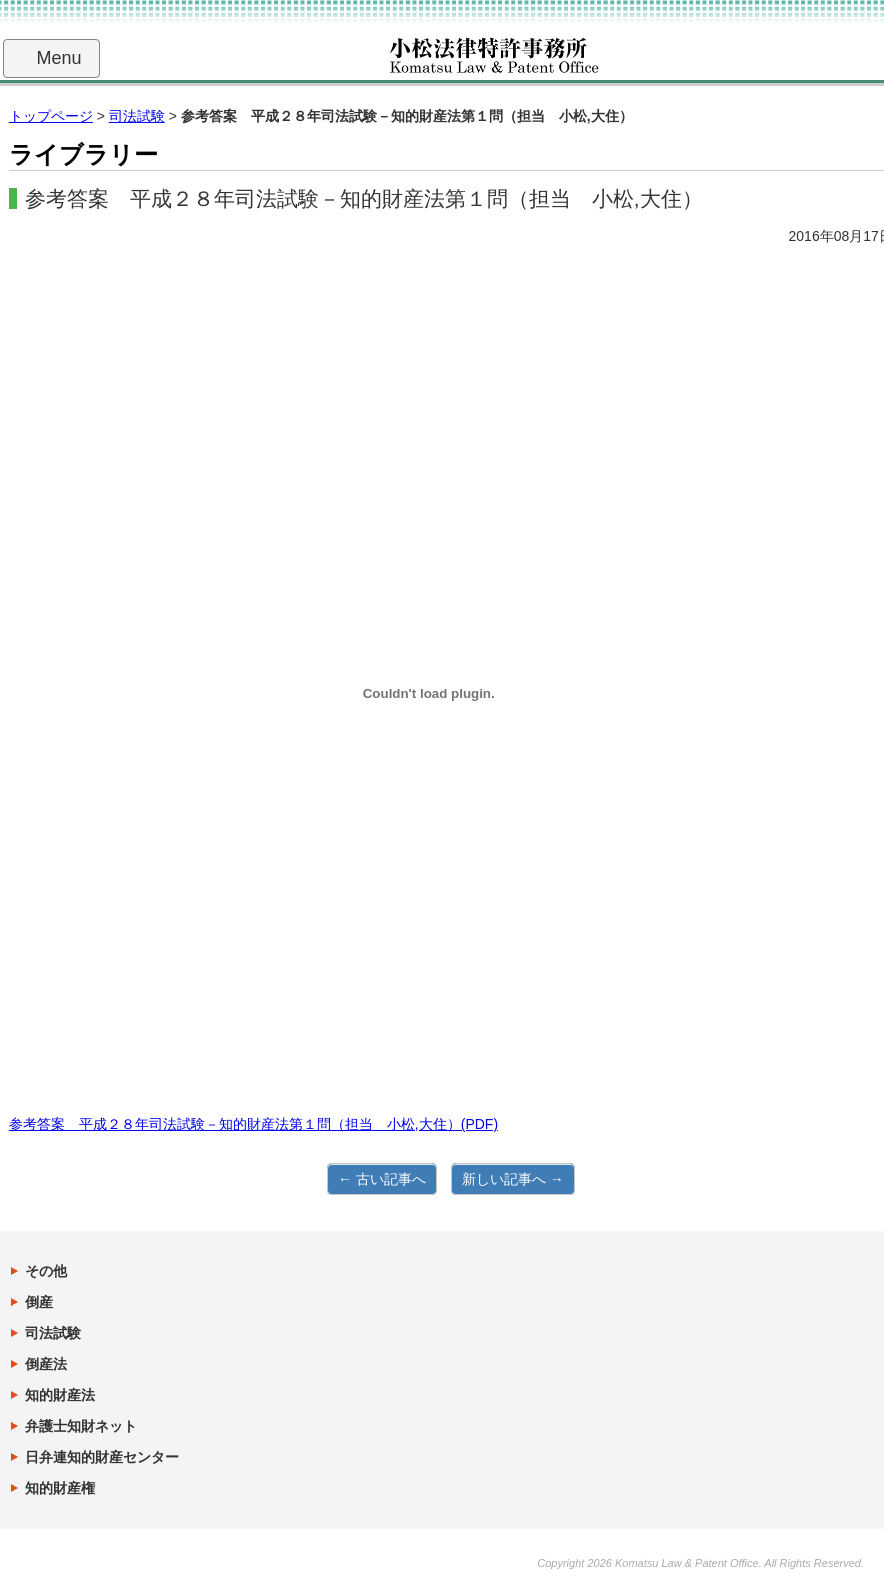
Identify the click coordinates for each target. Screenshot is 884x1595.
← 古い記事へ (382, 1179)
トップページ (51, 116)
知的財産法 (60, 1395)
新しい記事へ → (513, 1179)
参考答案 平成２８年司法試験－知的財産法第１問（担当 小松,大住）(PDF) (253, 1124)
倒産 (39, 1302)
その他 (46, 1271)
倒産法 (46, 1364)
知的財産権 (60, 1488)
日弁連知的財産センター (102, 1457)
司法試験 (137, 116)
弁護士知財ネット (81, 1426)
